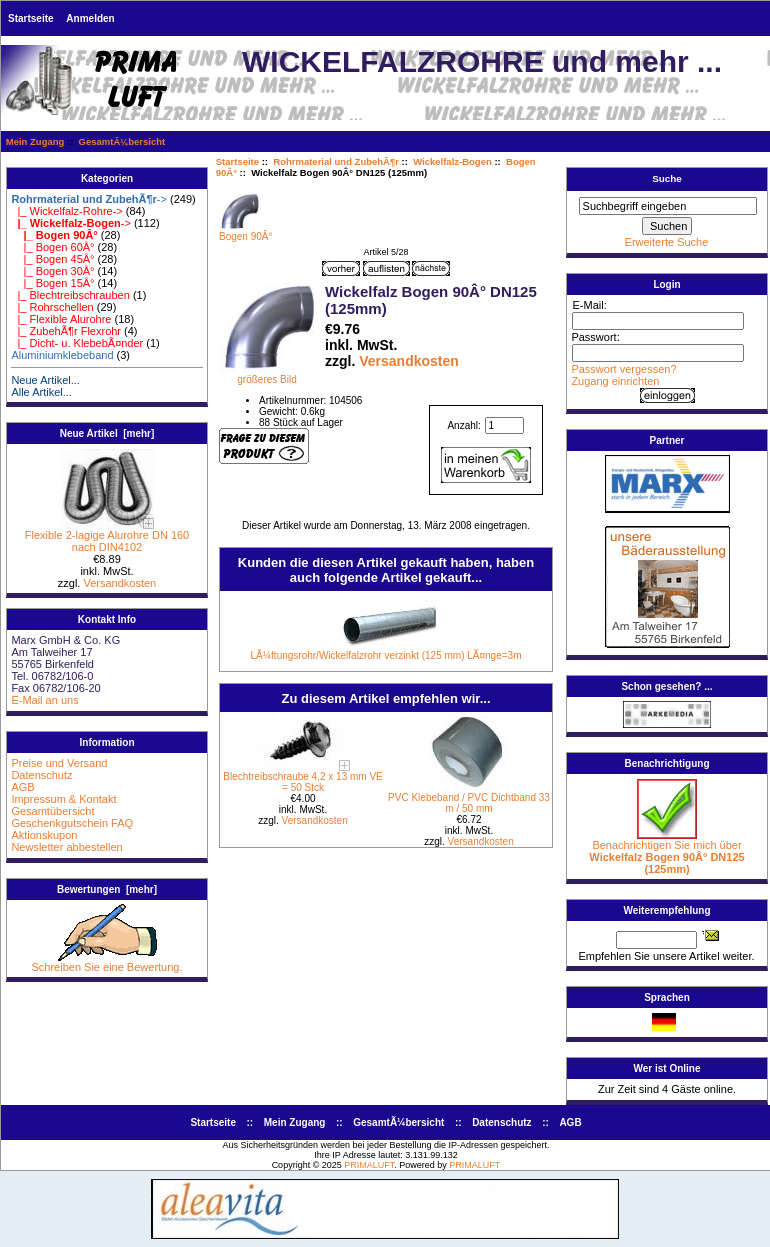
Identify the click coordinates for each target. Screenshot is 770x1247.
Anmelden (90, 18)
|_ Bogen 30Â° (52, 271)
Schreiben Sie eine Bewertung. (106, 962)
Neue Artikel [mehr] (107, 433)
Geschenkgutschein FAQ (72, 823)
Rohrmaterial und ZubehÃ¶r (336, 161)
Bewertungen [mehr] (107, 889)
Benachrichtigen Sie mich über (666, 852)
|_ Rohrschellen (52, 307)
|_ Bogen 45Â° (52, 259)
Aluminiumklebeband (62, 355)
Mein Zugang (35, 141)
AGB (22, 787)
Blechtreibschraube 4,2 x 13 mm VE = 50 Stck (303, 782)
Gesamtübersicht (52, 811)
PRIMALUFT (369, 1165)
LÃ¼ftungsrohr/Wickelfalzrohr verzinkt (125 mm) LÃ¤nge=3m (386, 655)
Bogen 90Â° (246, 232)
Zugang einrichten (615, 381)
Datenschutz (41, 775)
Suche (667, 178)
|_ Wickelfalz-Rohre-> (66, 211)
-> (89, 199)
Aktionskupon (44, 835)
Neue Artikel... (45, 380)
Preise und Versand (59, 763)
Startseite (31, 18)
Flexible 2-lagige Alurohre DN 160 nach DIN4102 (107, 536)
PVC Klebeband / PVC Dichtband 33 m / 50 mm (469, 803)
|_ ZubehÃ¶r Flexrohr (66, 331)
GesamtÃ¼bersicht (122, 141)
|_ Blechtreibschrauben (70, 295)
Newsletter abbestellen (66, 847)
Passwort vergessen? (623, 369)
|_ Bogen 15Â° (52, 283)
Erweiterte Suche (667, 242)
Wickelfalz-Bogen (452, 161)
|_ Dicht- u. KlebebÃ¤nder (77, 343)
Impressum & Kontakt (63, 799)
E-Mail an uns (44, 700)
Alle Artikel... (41, 392)
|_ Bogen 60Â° (52, 247)
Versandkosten (119, 583)
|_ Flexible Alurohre (61, 319)
